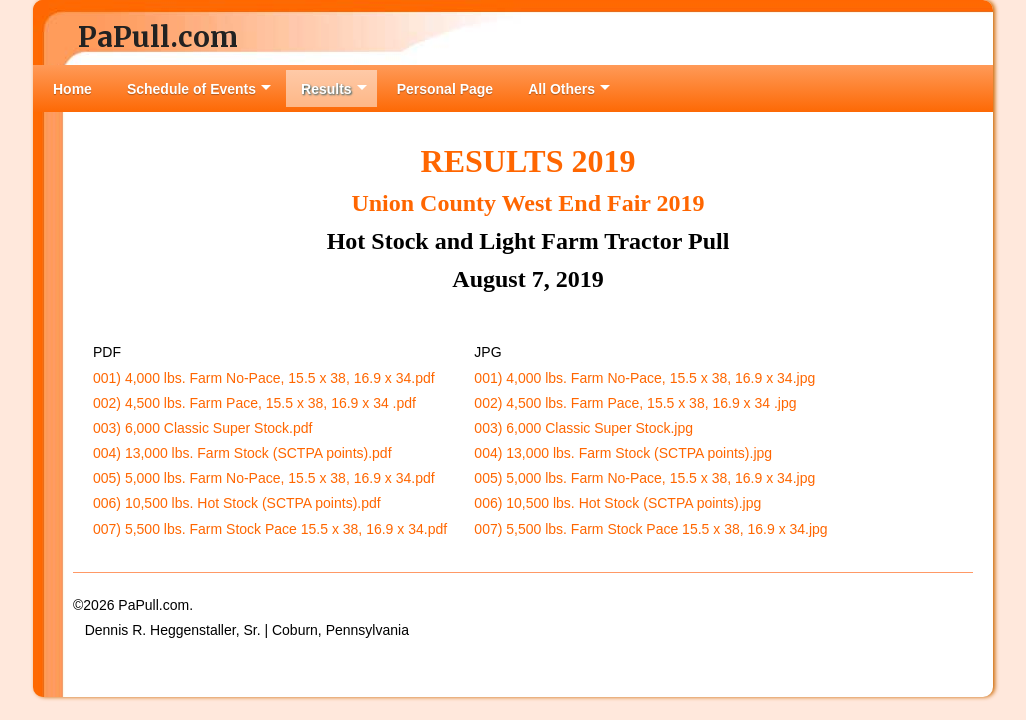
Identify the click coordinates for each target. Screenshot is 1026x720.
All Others (569, 89)
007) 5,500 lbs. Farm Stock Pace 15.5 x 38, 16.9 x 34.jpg (650, 529)
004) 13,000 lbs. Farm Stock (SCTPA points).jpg (623, 453)
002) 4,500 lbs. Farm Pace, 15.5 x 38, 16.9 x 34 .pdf (254, 403)
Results (334, 89)
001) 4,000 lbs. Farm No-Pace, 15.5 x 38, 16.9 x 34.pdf (264, 378)
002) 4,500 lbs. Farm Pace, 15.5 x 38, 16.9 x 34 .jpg (635, 403)
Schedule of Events (199, 89)
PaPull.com (158, 37)
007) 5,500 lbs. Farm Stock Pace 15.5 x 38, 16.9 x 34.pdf (270, 529)
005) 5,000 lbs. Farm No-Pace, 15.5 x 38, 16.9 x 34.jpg (644, 478)
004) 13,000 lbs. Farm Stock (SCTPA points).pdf (242, 453)
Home (72, 89)
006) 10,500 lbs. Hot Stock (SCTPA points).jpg (617, 503)
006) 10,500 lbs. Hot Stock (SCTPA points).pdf (237, 503)
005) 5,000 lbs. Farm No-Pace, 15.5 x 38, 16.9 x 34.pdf (264, 478)
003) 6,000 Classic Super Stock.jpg (583, 428)
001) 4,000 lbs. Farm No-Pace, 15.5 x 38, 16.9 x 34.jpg (644, 378)
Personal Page (445, 89)
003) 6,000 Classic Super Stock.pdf (202, 428)
